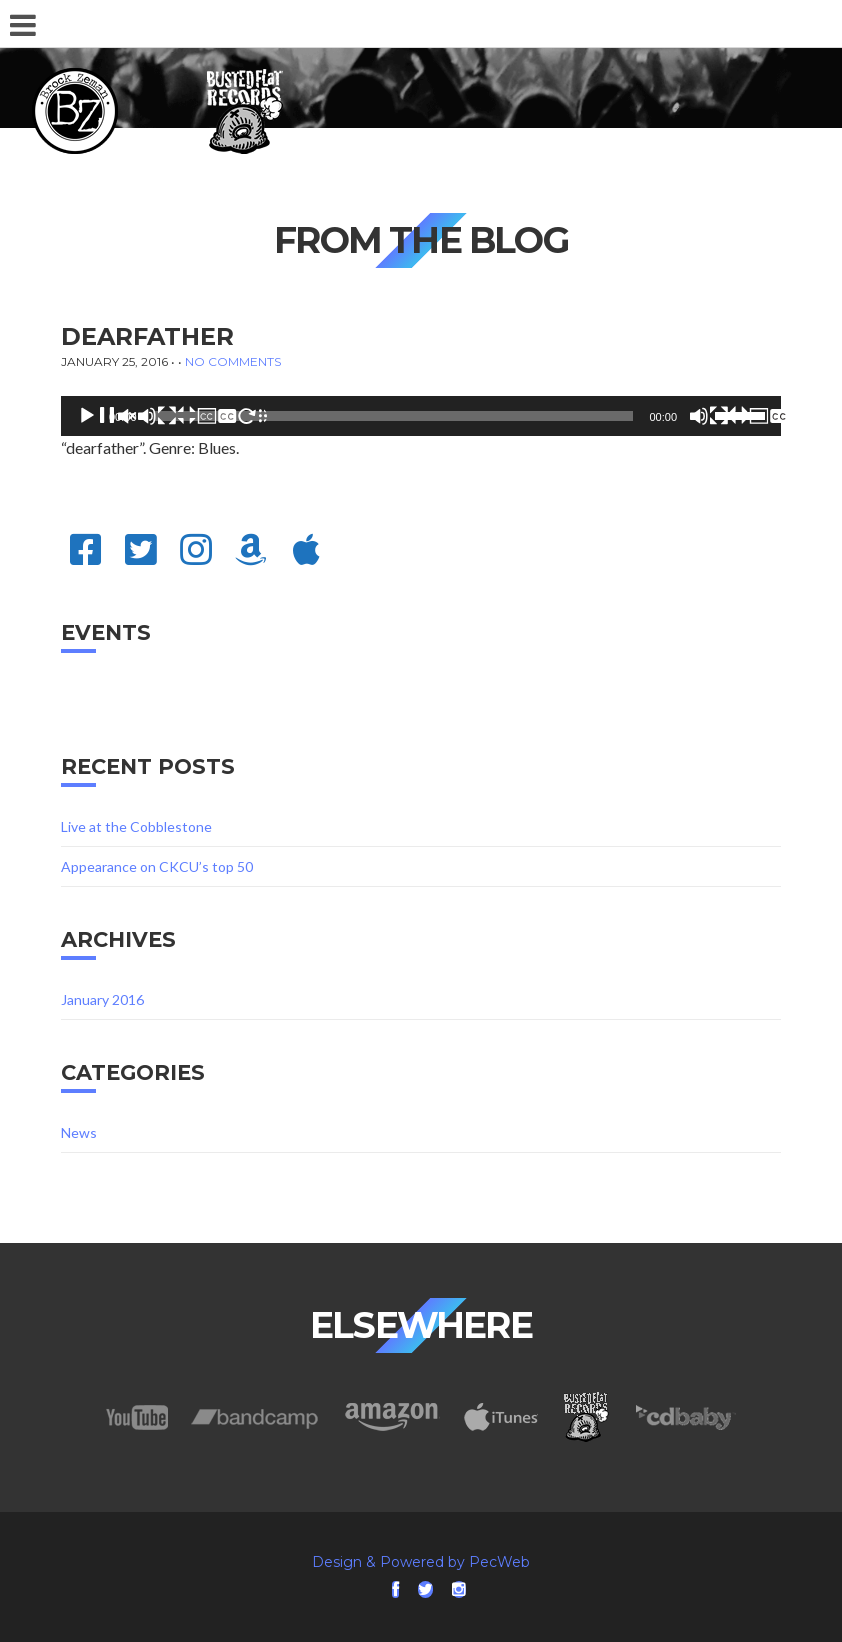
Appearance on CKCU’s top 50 (157, 866)
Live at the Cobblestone (136, 826)
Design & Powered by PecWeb (421, 1562)
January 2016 (102, 999)
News (79, 1132)
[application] (421, 416)
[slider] (393, 416)
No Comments (233, 361)
